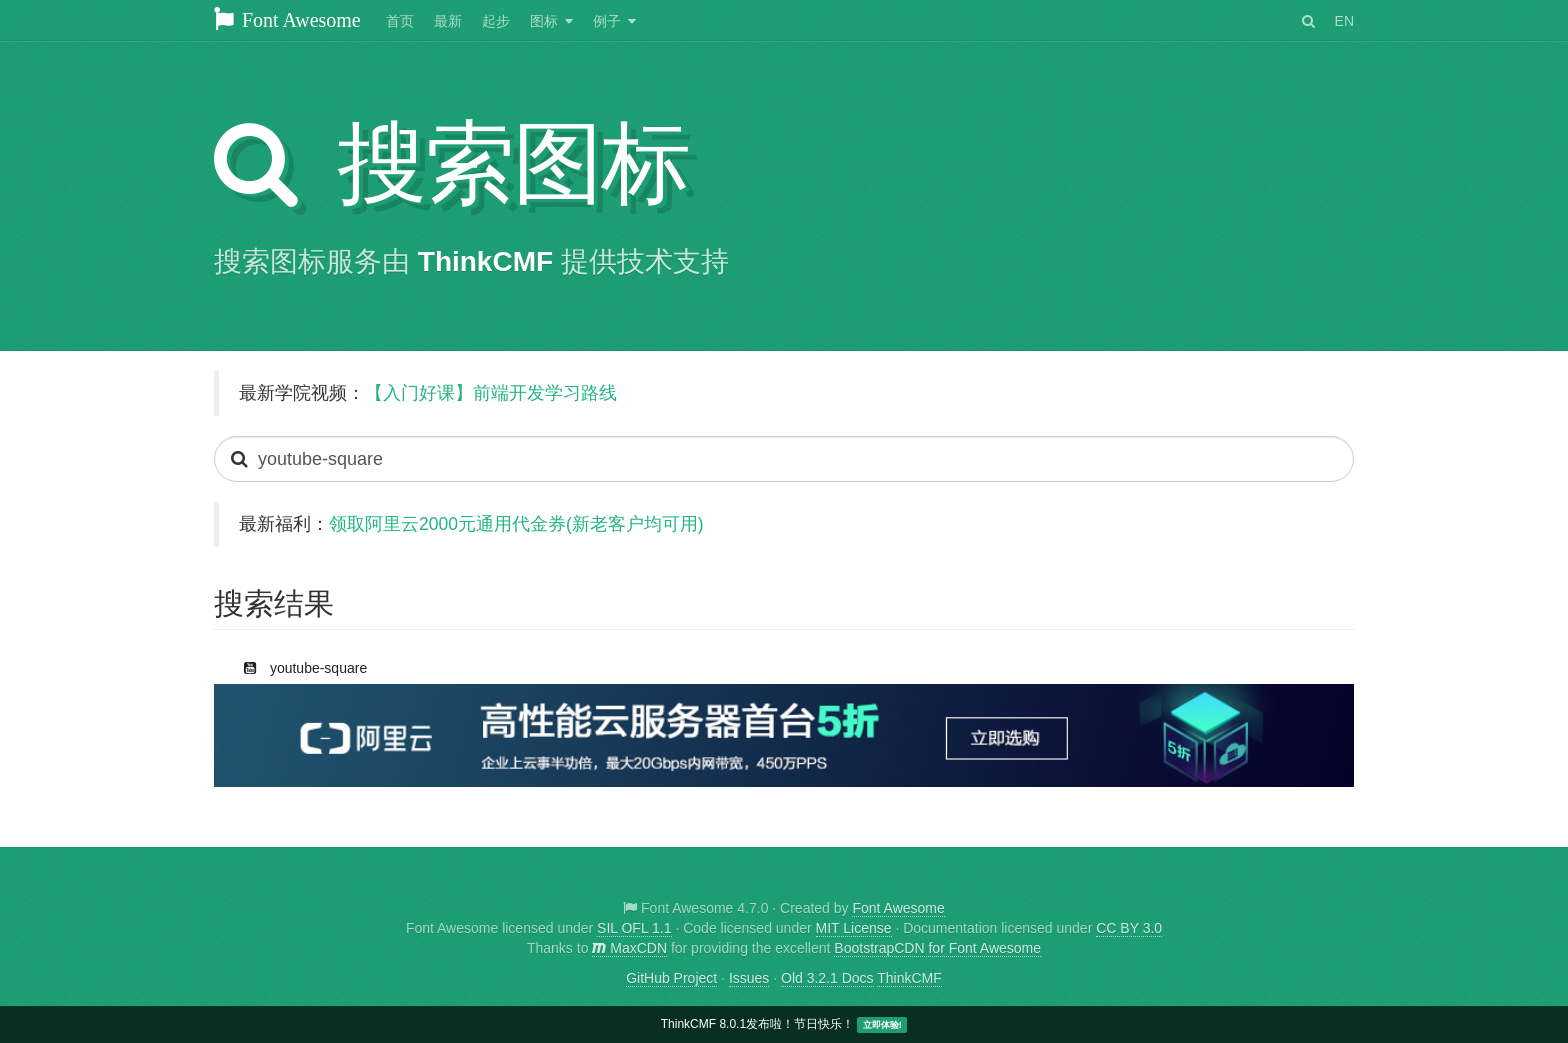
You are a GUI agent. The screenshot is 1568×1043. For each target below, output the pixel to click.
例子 (607, 21)
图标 (544, 21)
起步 (496, 21)
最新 (448, 21)
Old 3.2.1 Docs (827, 978)
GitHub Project (671, 978)
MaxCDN (629, 948)
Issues (749, 978)
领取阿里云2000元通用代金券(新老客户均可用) (516, 524)
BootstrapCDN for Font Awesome (937, 948)
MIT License (854, 928)
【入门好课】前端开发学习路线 (491, 393)
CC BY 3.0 (1129, 928)
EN (1344, 21)
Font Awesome (287, 20)
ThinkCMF (485, 261)
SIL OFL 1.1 (634, 928)
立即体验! (882, 1025)
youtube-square (295, 664)
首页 (400, 21)
